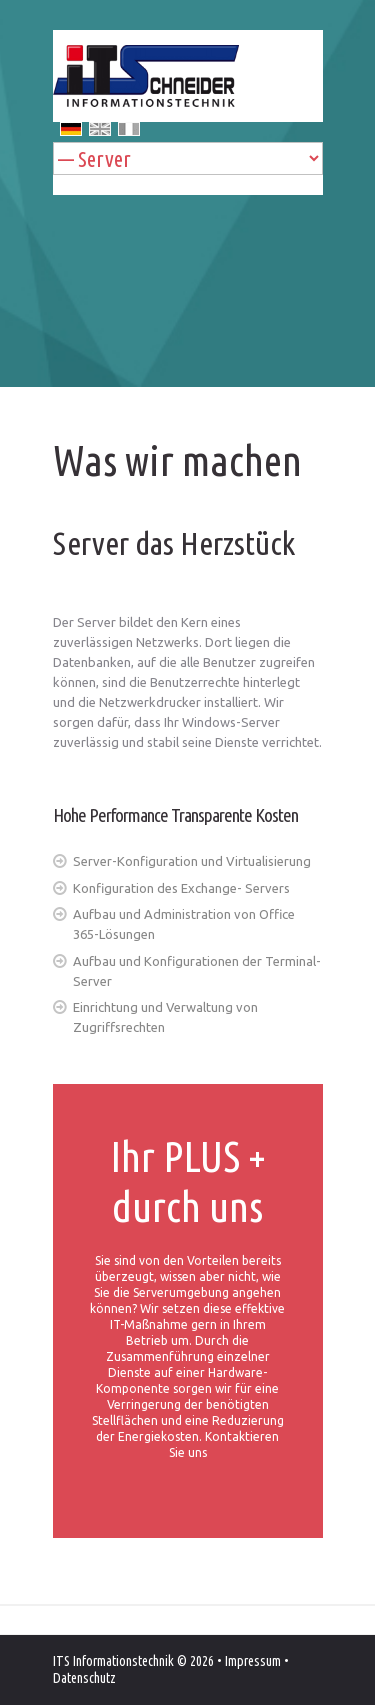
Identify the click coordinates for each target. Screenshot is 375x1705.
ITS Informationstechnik (113, 1661)
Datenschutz (84, 1678)
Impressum (253, 1661)
